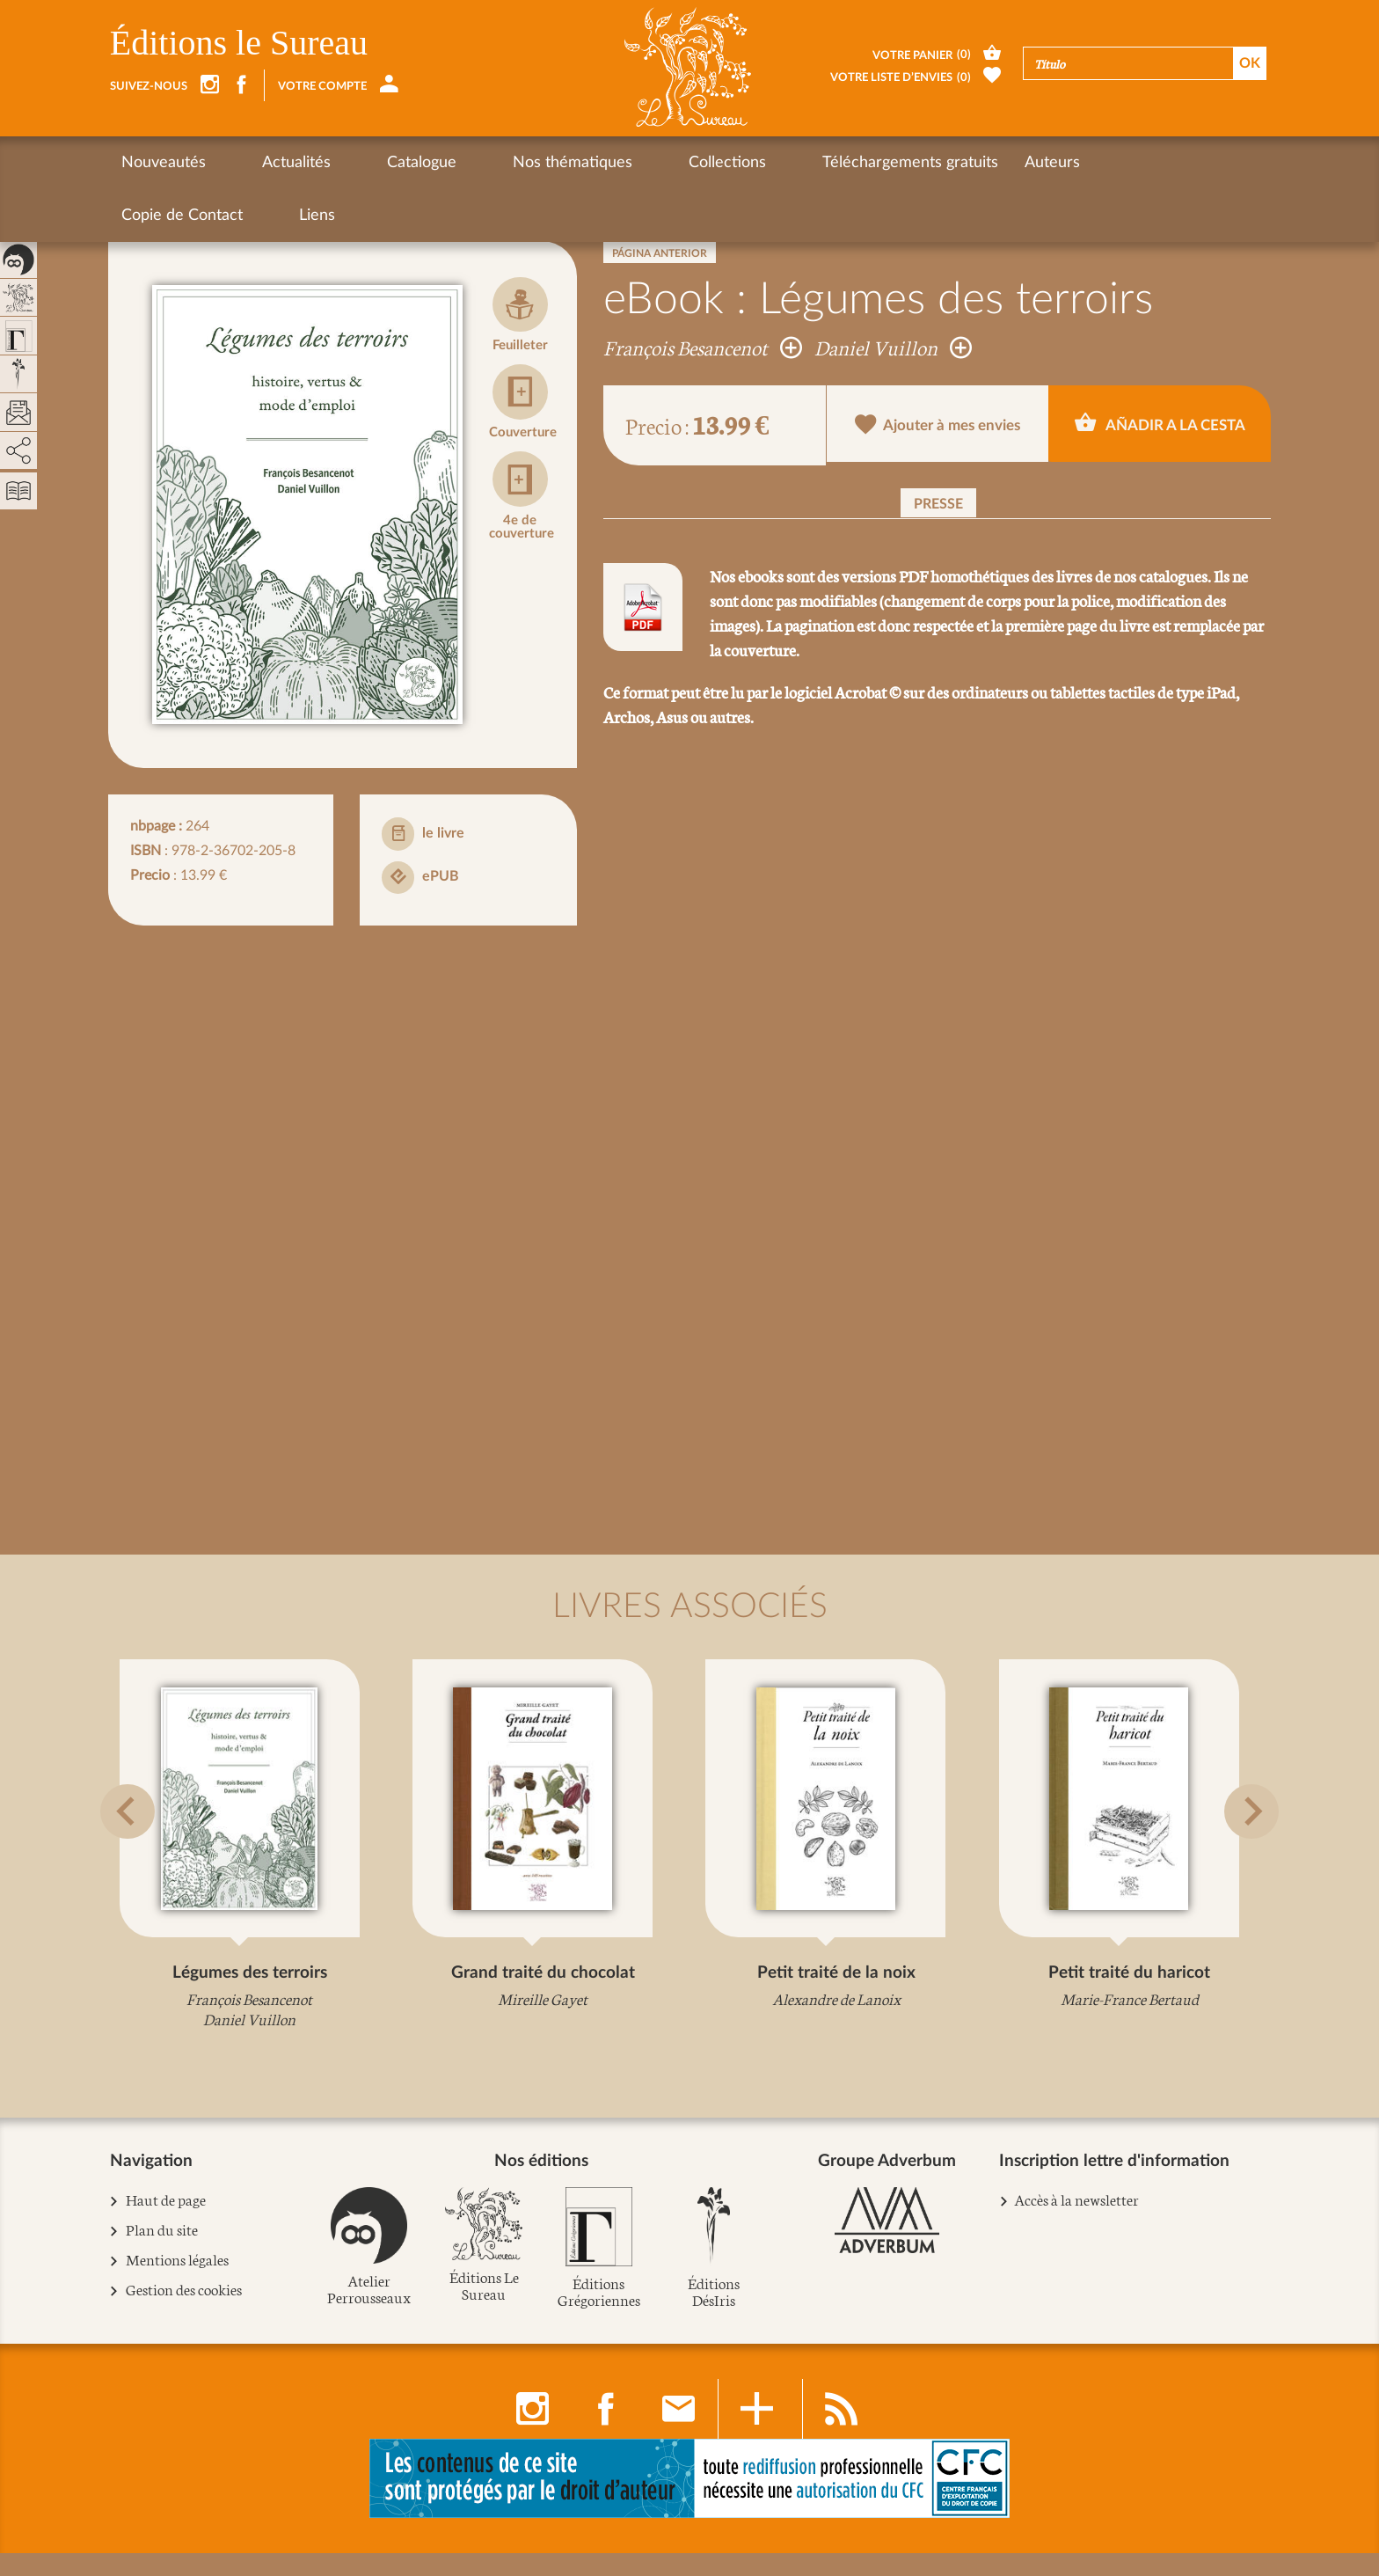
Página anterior (659, 253)
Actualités (266, 163)
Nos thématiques (483, 163)
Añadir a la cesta (1159, 424)
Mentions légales (178, 2281)
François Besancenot (702, 346)
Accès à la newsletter (1076, 2220)
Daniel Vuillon (893, 346)
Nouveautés (163, 163)
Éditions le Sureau (239, 42)
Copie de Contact (1017, 163)
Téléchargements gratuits (761, 163)
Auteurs (902, 163)
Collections (607, 163)
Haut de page (166, 2222)
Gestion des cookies (184, 2311)
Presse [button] (938, 504)
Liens (1123, 163)
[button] (132, 1856)
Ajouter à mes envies (938, 426)
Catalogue (362, 163)
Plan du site (162, 2252)
